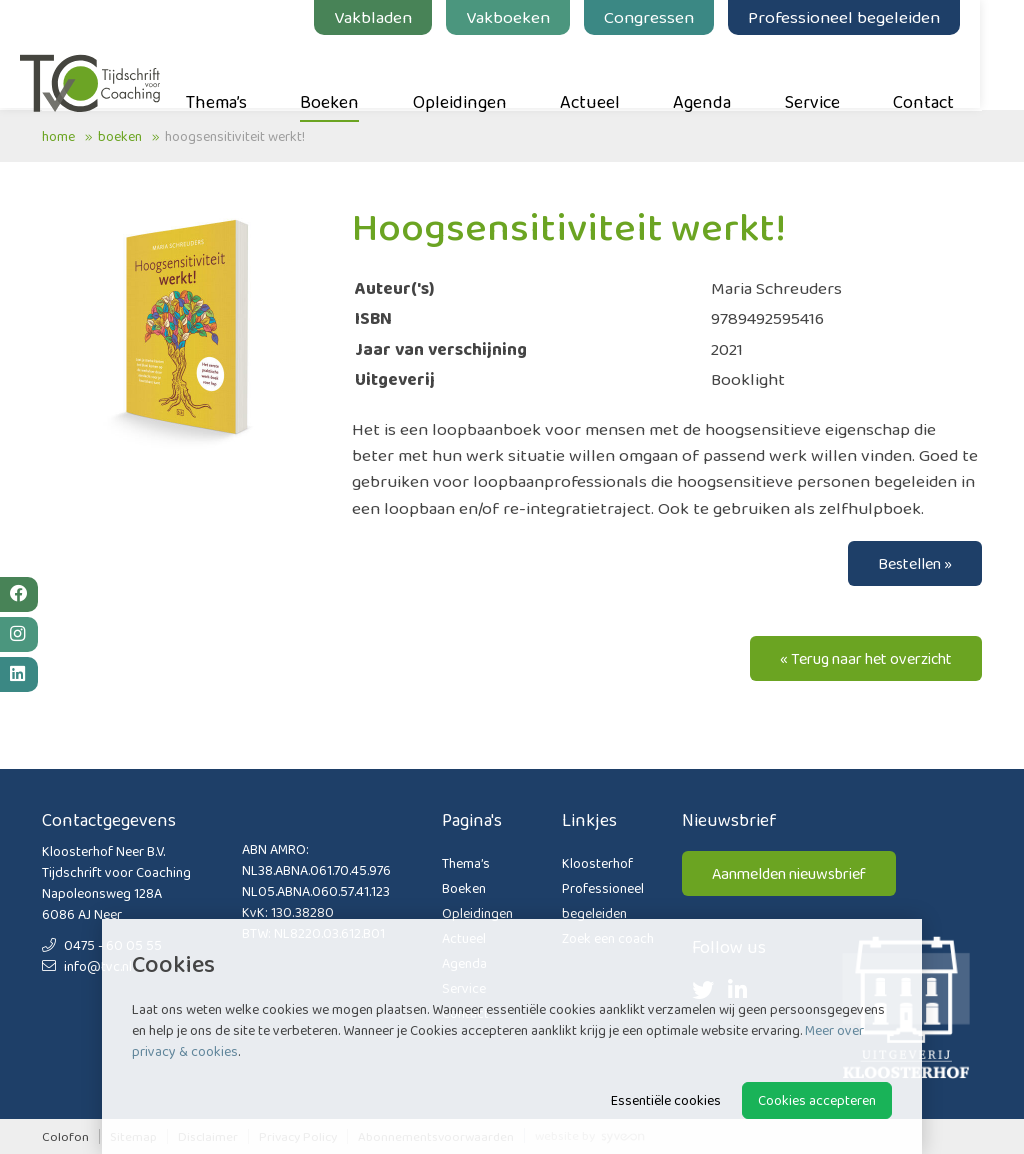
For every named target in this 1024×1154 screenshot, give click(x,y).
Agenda (724, 71)
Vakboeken (530, 17)
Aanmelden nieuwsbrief (789, 873)
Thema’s (238, 71)
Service (834, 71)
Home (58, 136)
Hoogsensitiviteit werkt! (235, 136)
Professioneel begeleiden (866, 17)
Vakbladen (395, 17)
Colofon (65, 1136)
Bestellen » (915, 563)
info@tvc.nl (87, 966)
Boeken (351, 71)
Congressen (671, 17)
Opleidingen (482, 71)
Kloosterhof (597, 863)
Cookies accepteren (817, 1100)
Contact (945, 71)
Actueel (612, 71)
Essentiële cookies (666, 1100)
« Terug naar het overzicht (866, 658)
